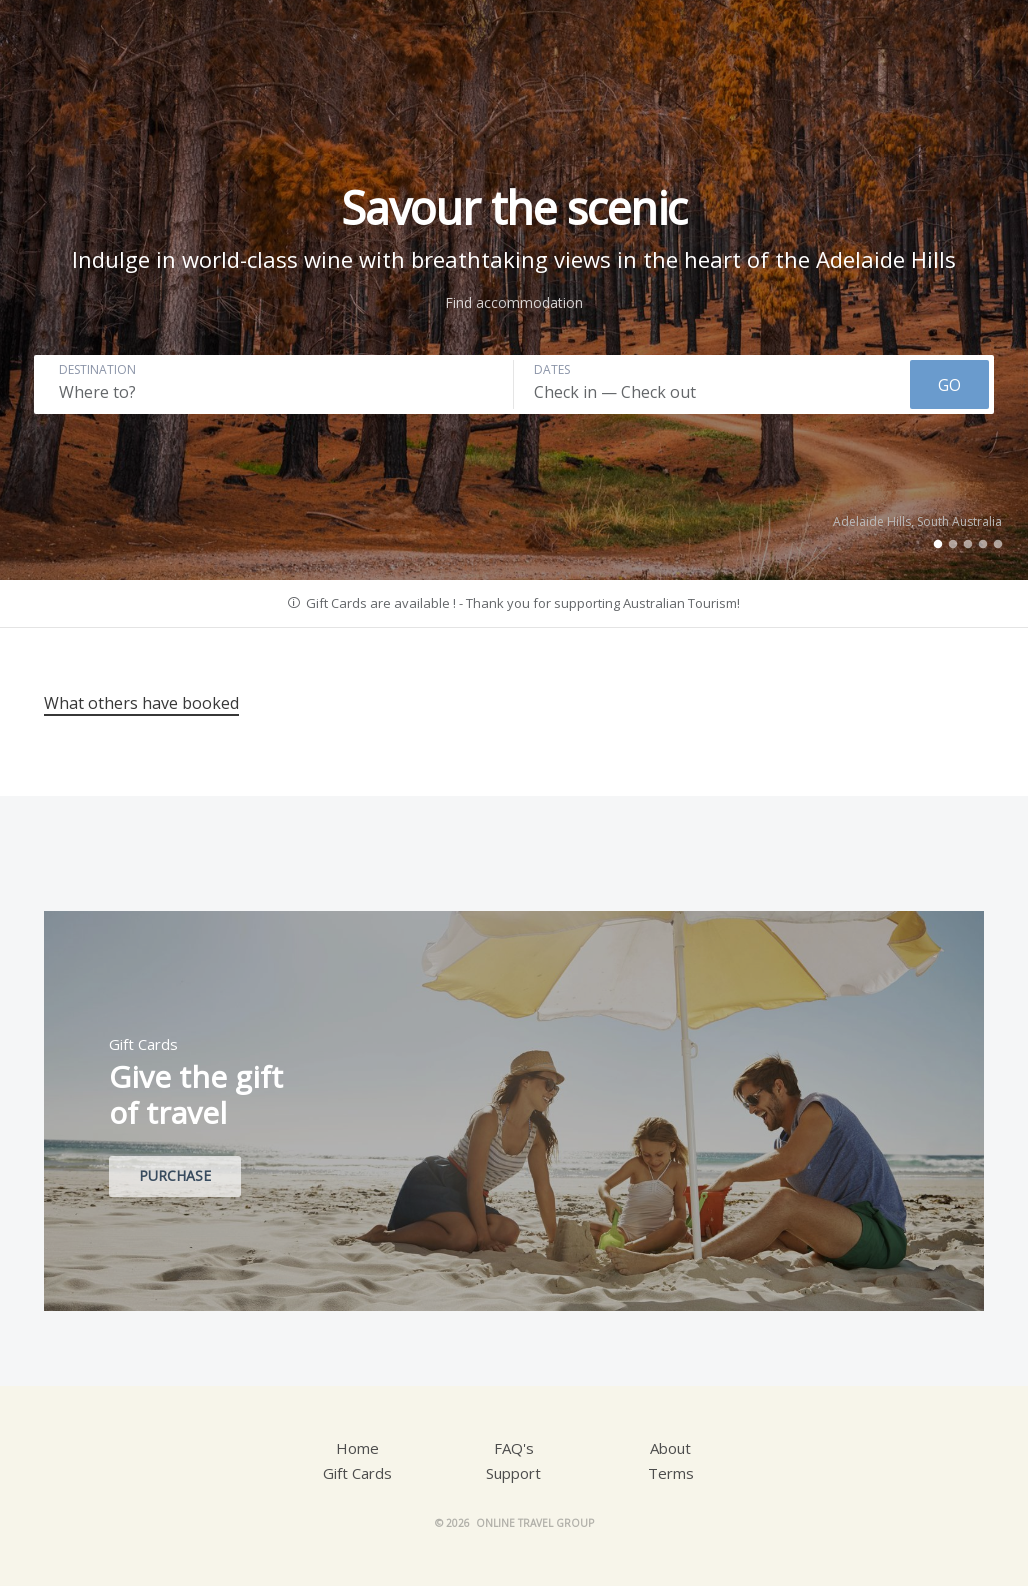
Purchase (175, 1175)
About (670, 1448)
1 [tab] (938, 545)
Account (785, 41)
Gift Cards (357, 1473)
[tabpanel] (514, 290)
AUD (861, 41)
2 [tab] (953, 545)
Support (513, 1473)
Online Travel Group (535, 1523)
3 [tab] (968, 545)
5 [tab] (998, 545)
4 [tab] (983, 545)
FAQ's (514, 1448)
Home (357, 1448)
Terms (671, 1473)
